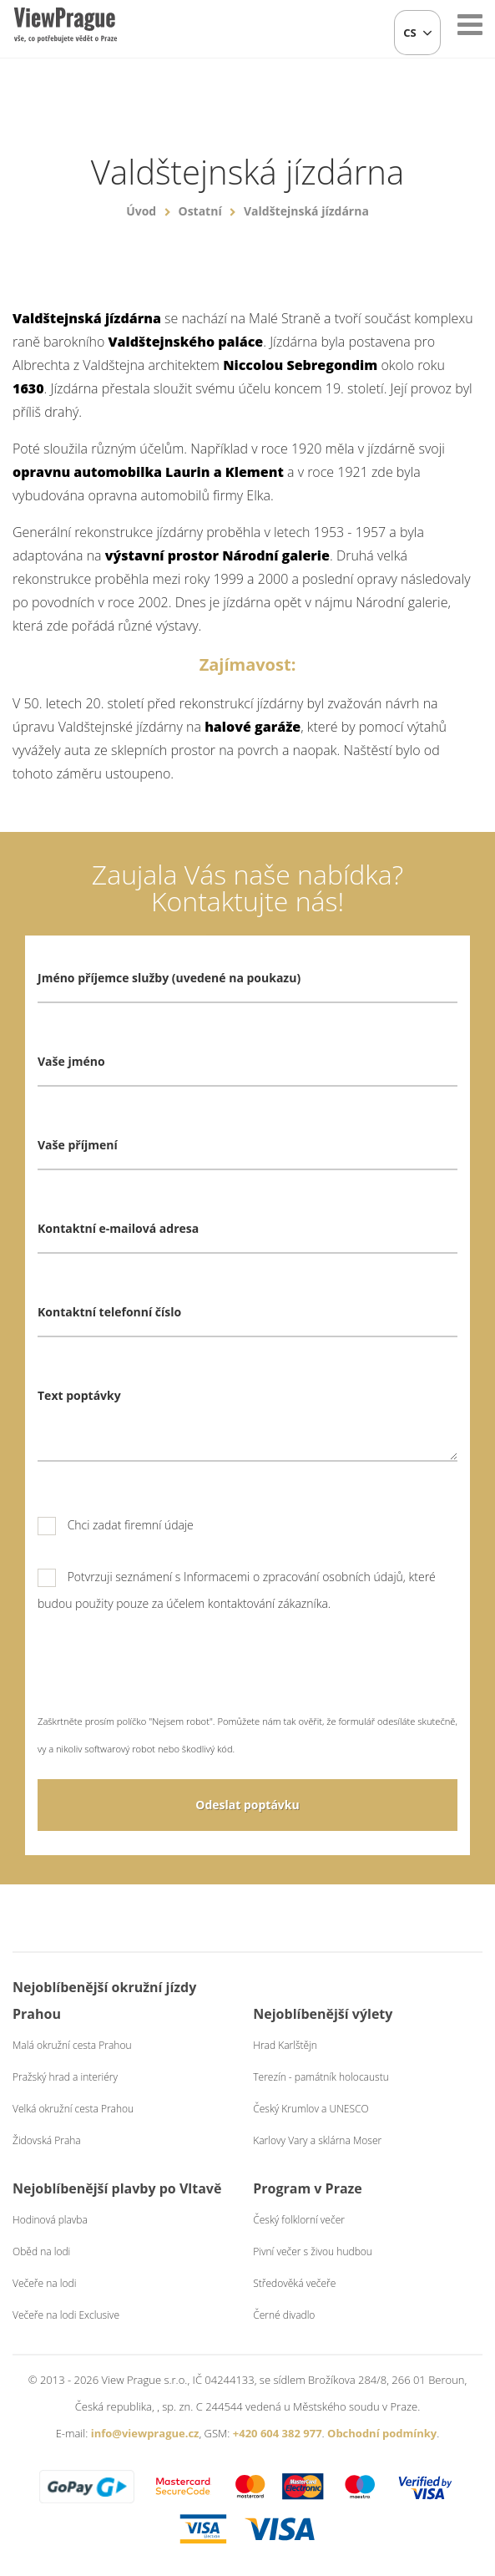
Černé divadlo (284, 2315)
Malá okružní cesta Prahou (72, 2045)
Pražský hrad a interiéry (65, 2077)
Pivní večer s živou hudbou (312, 2251)
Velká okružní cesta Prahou (73, 2109)
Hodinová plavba (50, 2220)
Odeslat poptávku (247, 1805)
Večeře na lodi (44, 2283)
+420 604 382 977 (277, 2433)
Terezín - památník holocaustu (320, 2077)
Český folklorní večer (299, 2220)
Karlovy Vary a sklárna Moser (317, 2140)
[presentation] (164, 1674)
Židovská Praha (47, 2140)
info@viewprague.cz (145, 2433)
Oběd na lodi (41, 2251)
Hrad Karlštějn (285, 2045)
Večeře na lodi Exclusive (66, 2315)
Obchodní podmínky (382, 2433)
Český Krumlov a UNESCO (310, 2109)
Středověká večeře (294, 2283)
